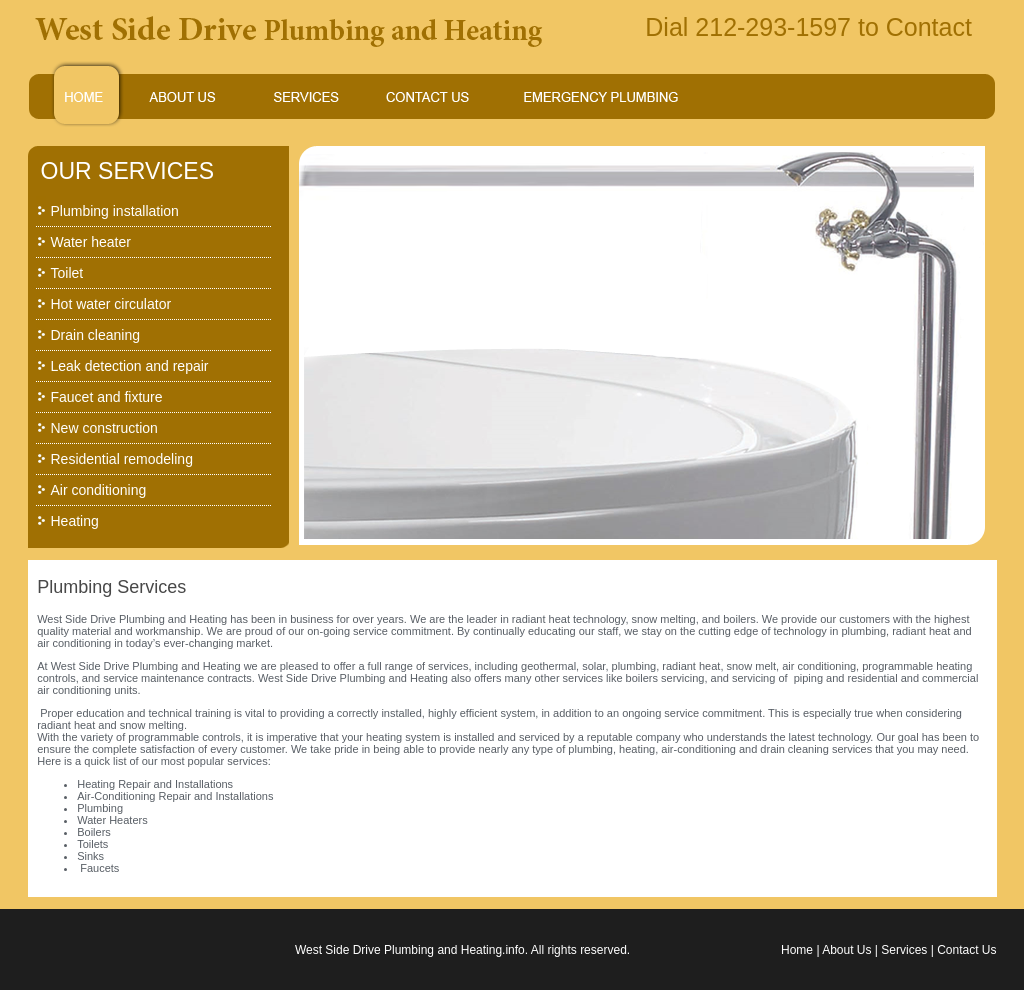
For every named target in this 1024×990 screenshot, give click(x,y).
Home (797, 950)
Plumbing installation (115, 211)
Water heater (91, 242)
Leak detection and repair (130, 366)
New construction (104, 428)
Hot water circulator (111, 304)
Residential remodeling (122, 459)
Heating (75, 521)
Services (904, 950)
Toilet (67, 273)
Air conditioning (99, 490)
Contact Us (966, 950)
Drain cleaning (96, 335)
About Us (846, 950)
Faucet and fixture (107, 397)
